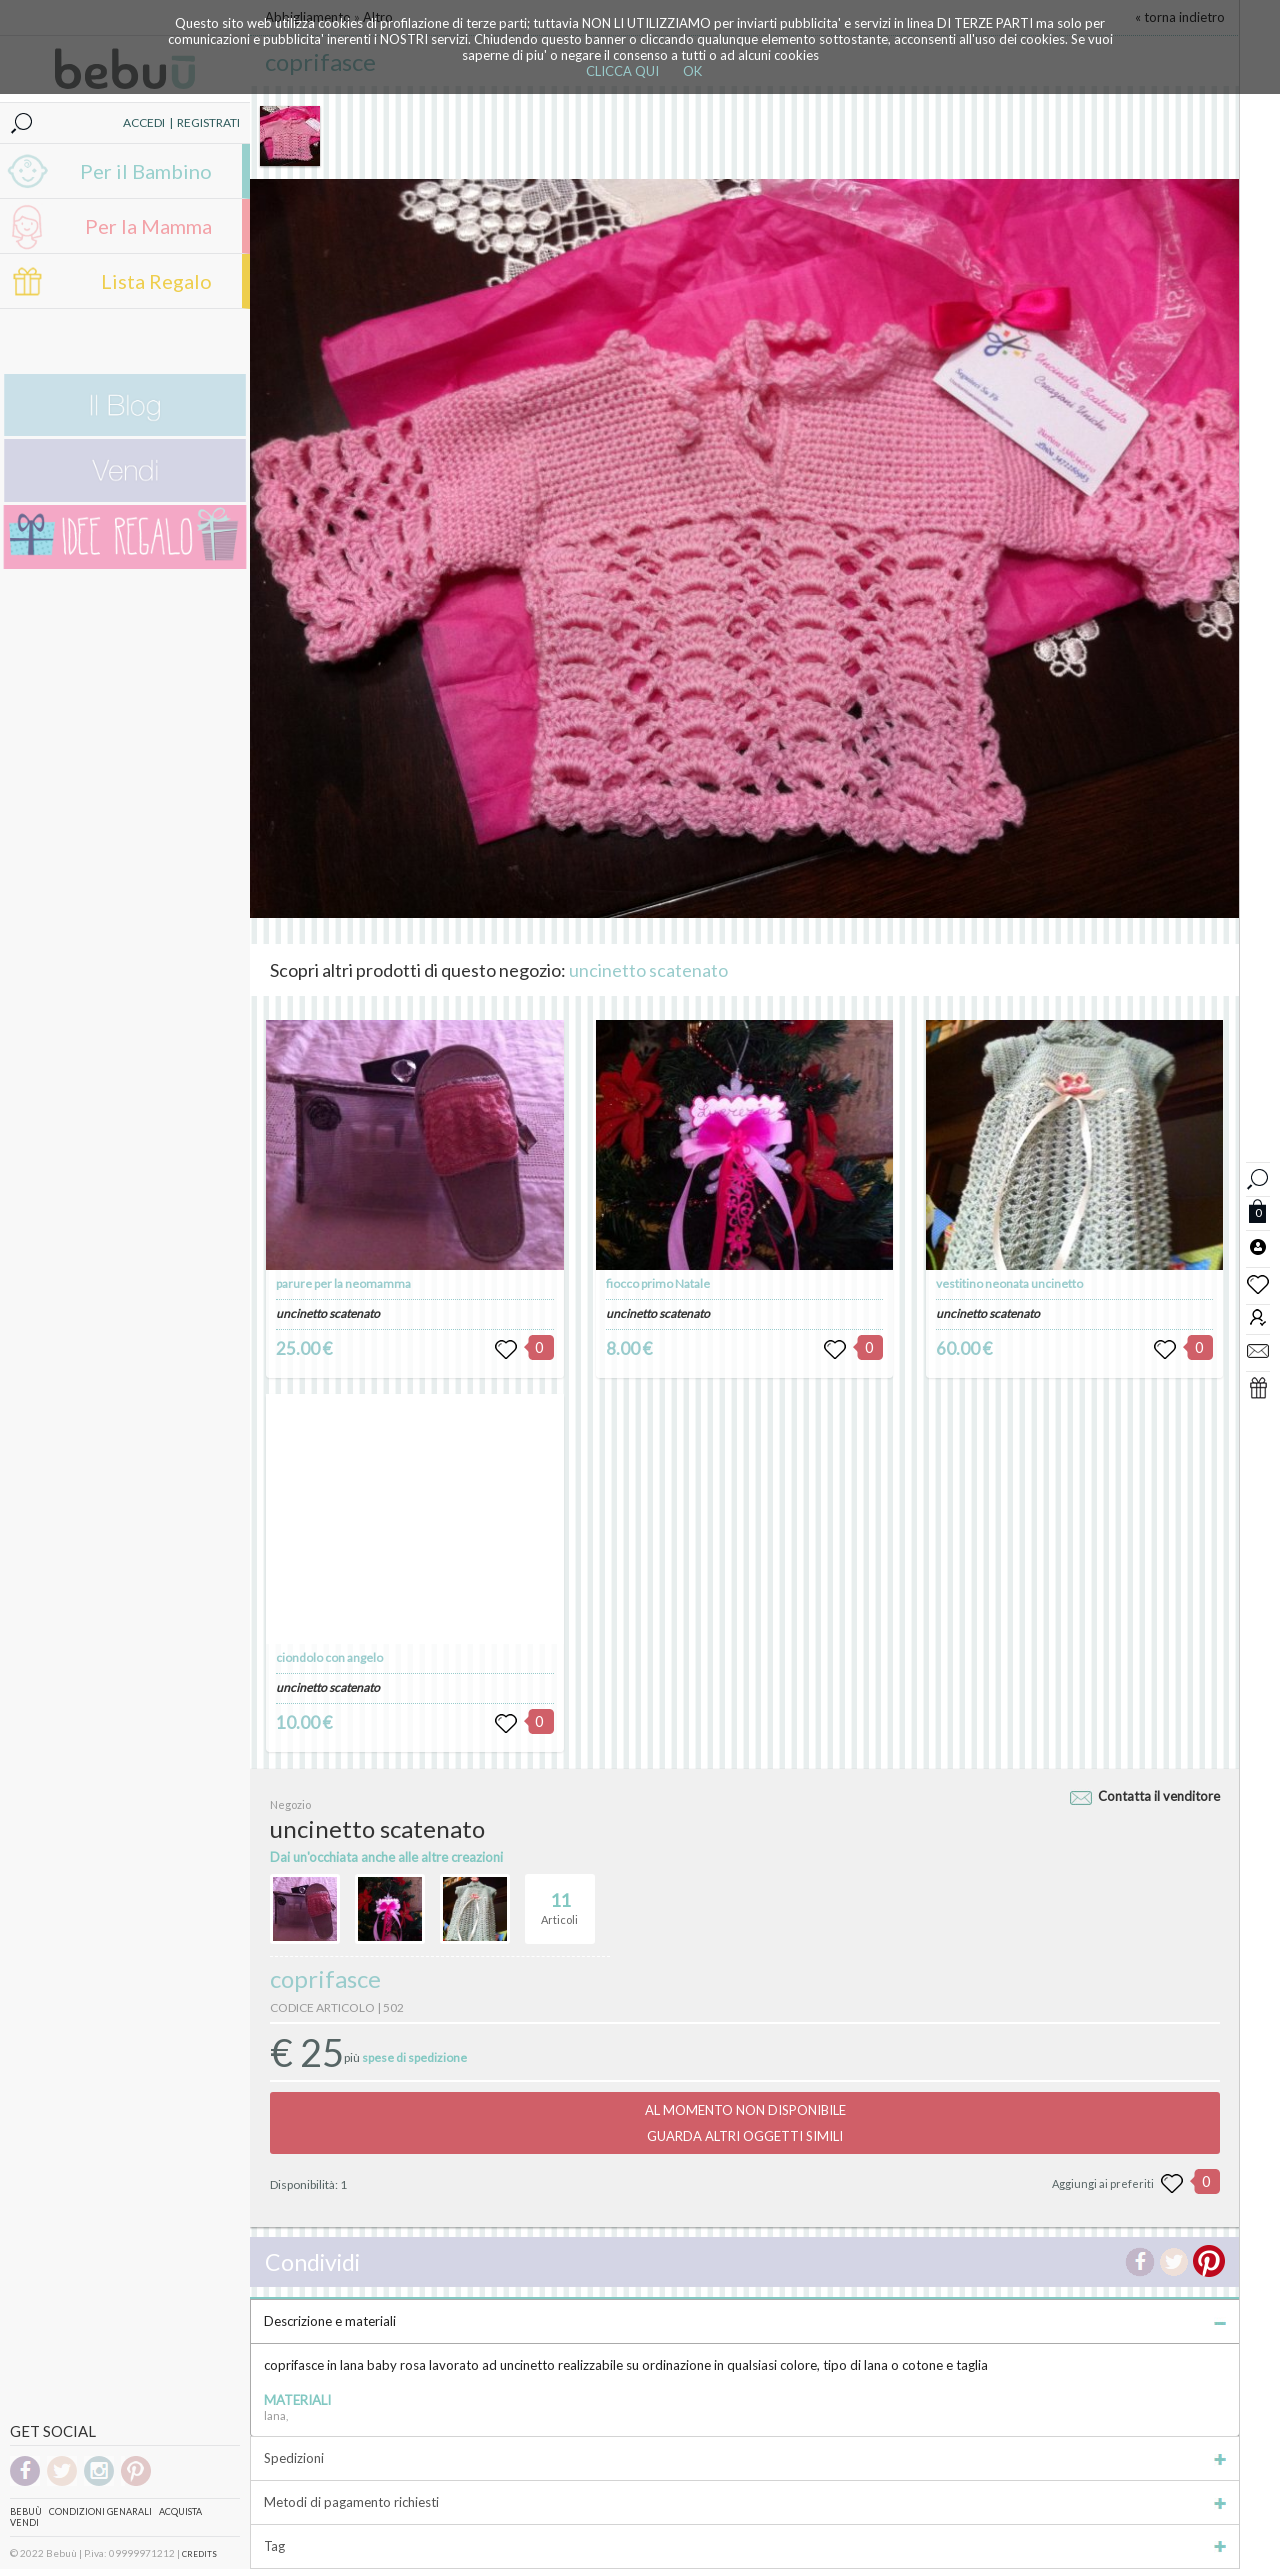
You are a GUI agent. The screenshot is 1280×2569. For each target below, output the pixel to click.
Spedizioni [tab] (745, 2458)
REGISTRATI (208, 122)
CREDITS (199, 2554)
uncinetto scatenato (648, 970)
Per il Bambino (146, 171)
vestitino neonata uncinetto (1009, 1283)
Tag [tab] (745, 2546)
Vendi (24, 2522)
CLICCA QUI (622, 71)
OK (692, 71)
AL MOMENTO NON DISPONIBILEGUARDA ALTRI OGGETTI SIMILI (745, 2123)
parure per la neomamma (343, 1283)
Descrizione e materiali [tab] (745, 2321)
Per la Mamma (148, 226)
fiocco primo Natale (658, 1283)
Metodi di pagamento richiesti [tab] (745, 2502)
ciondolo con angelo (329, 1657)
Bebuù (26, 2511)
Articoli (559, 1900)
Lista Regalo (156, 281)
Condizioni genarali (100, 2511)
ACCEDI (144, 122)
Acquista (180, 2511)
